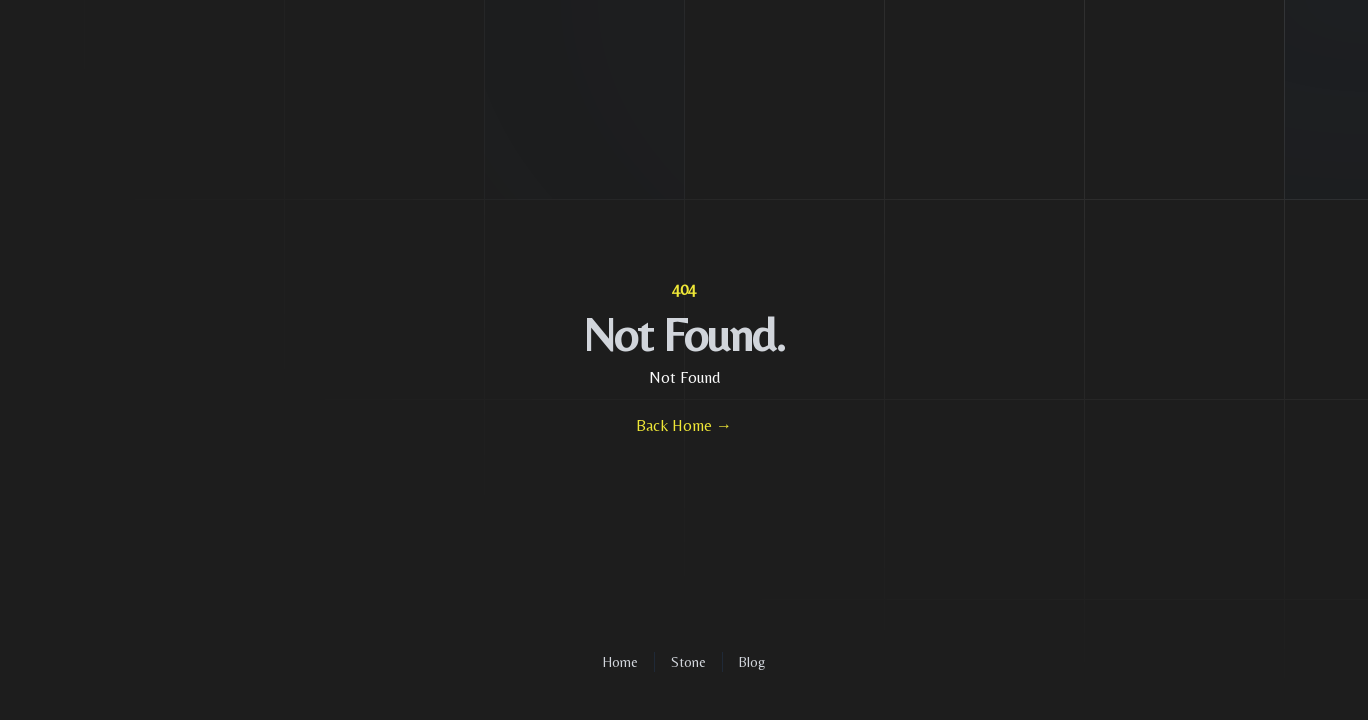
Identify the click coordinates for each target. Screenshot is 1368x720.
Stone (688, 662)
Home (620, 662)
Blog (752, 662)
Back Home (684, 425)
